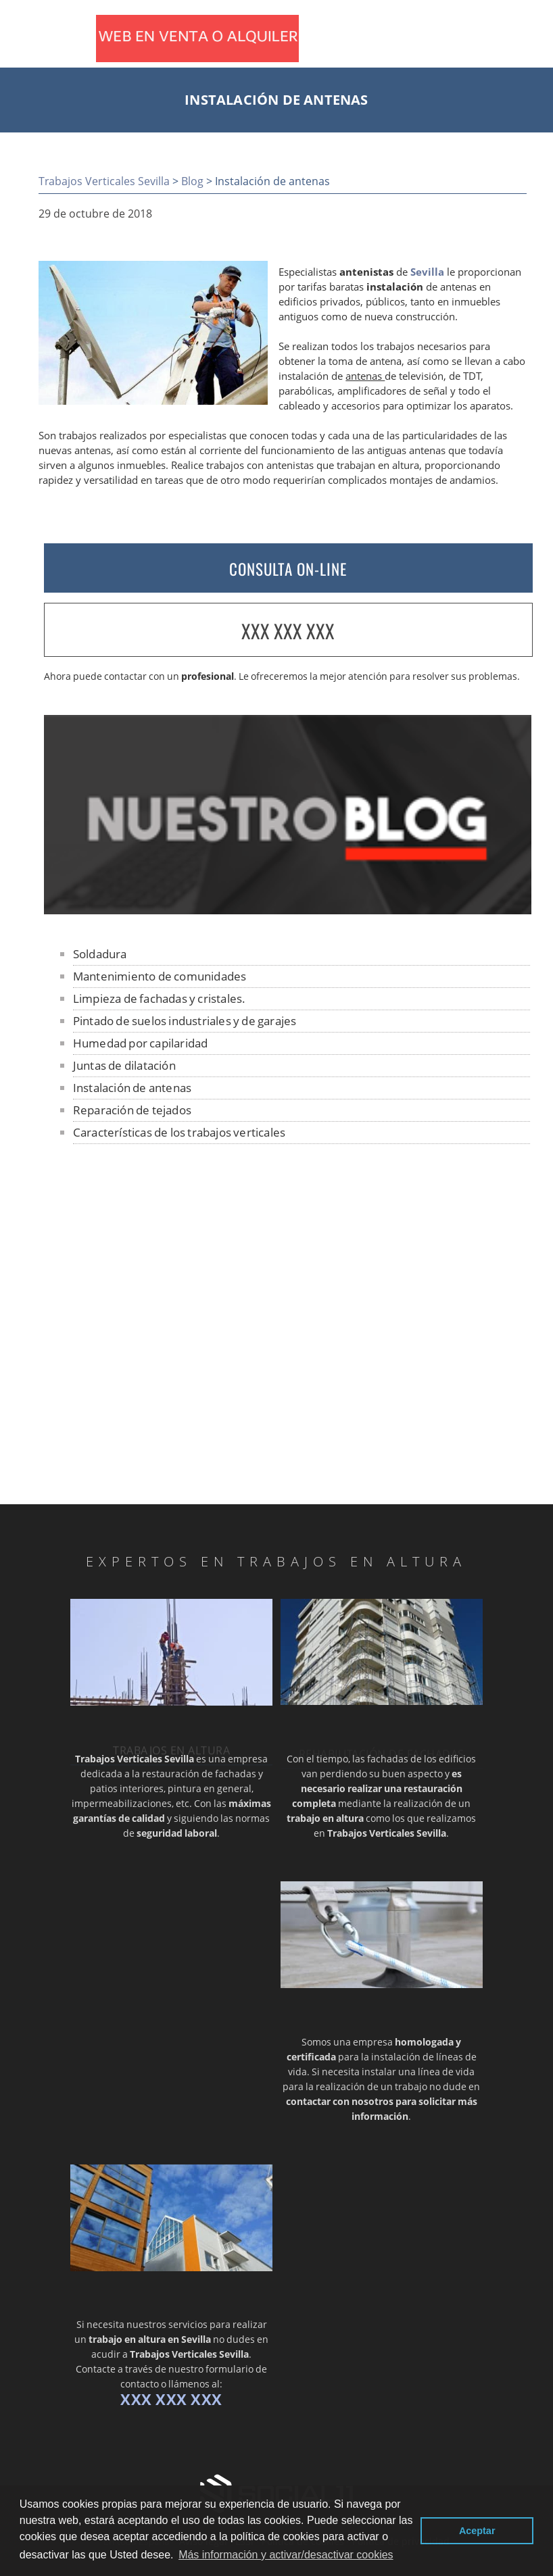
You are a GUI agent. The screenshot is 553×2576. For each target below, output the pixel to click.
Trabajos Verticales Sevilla (104, 181)
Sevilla (427, 272)
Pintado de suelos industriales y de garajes (185, 1021)
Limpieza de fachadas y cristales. (159, 998)
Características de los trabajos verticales (179, 1132)
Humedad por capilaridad (140, 1043)
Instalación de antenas (132, 1087)
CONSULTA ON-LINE (288, 569)
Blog (192, 181)
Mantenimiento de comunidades (160, 976)
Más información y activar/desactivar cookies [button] (285, 2554)
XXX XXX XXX (288, 631)
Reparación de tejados (132, 1110)
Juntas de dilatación (124, 1065)
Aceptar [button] (477, 2530)
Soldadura (100, 954)
